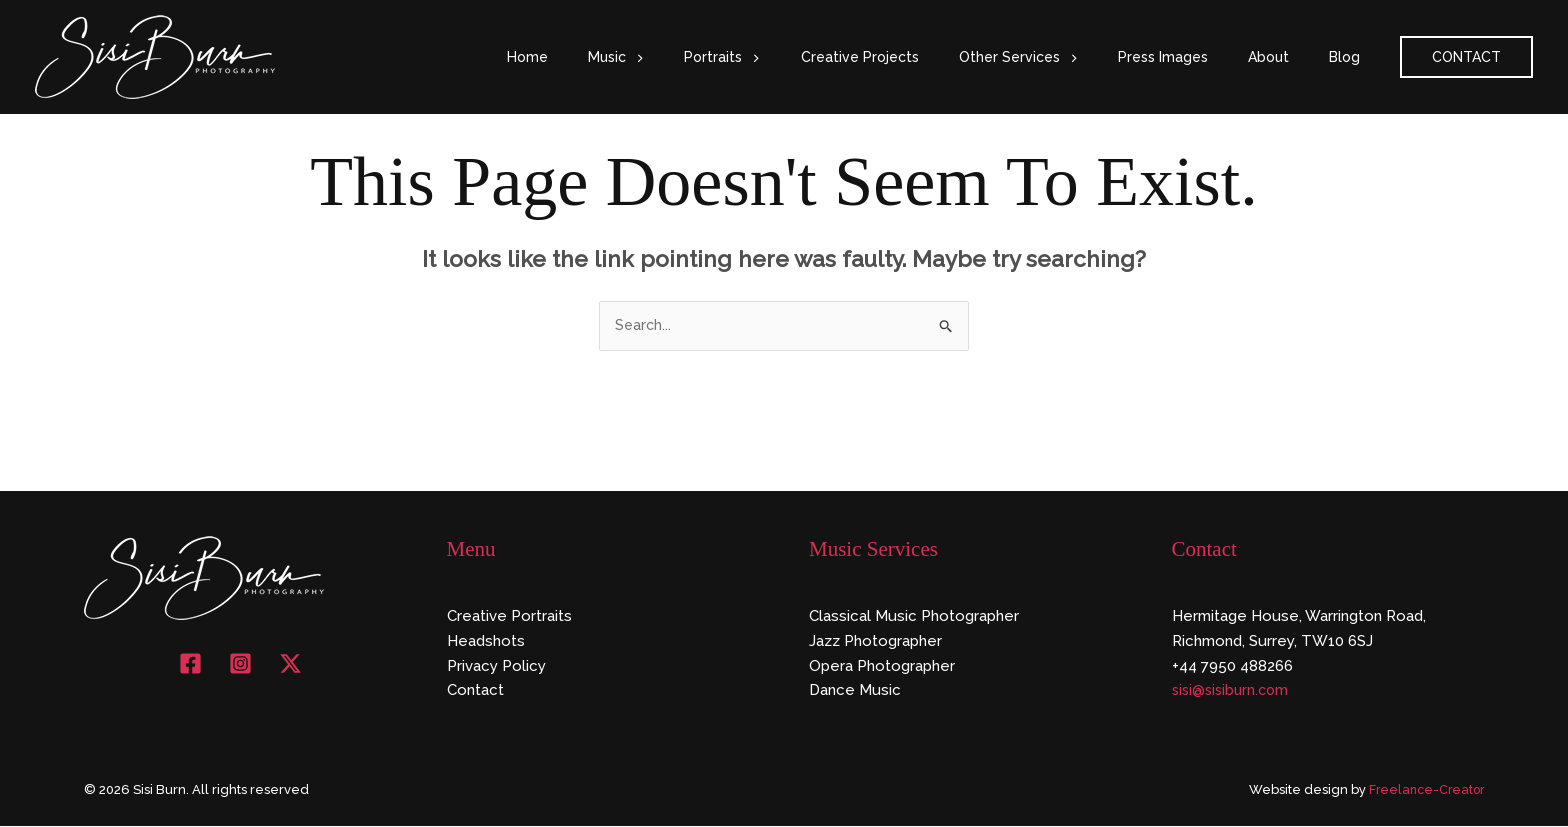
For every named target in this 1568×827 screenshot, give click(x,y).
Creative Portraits (509, 617)
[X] (290, 664)
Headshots (486, 642)
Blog (1350, 57)
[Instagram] (240, 664)
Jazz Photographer (875, 642)
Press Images (1193, 57)
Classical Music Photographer (914, 617)
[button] (713, 57)
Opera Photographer (882, 667)
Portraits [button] (788, 57)
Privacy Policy (496, 667)
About (1286, 57)
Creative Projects (914, 57)
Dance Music (855, 692)
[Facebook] (190, 664)
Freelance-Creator (1423, 791)
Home (617, 57)
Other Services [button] (1060, 57)
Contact (475, 692)
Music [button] (694, 57)
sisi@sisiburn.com (1233, 692)
